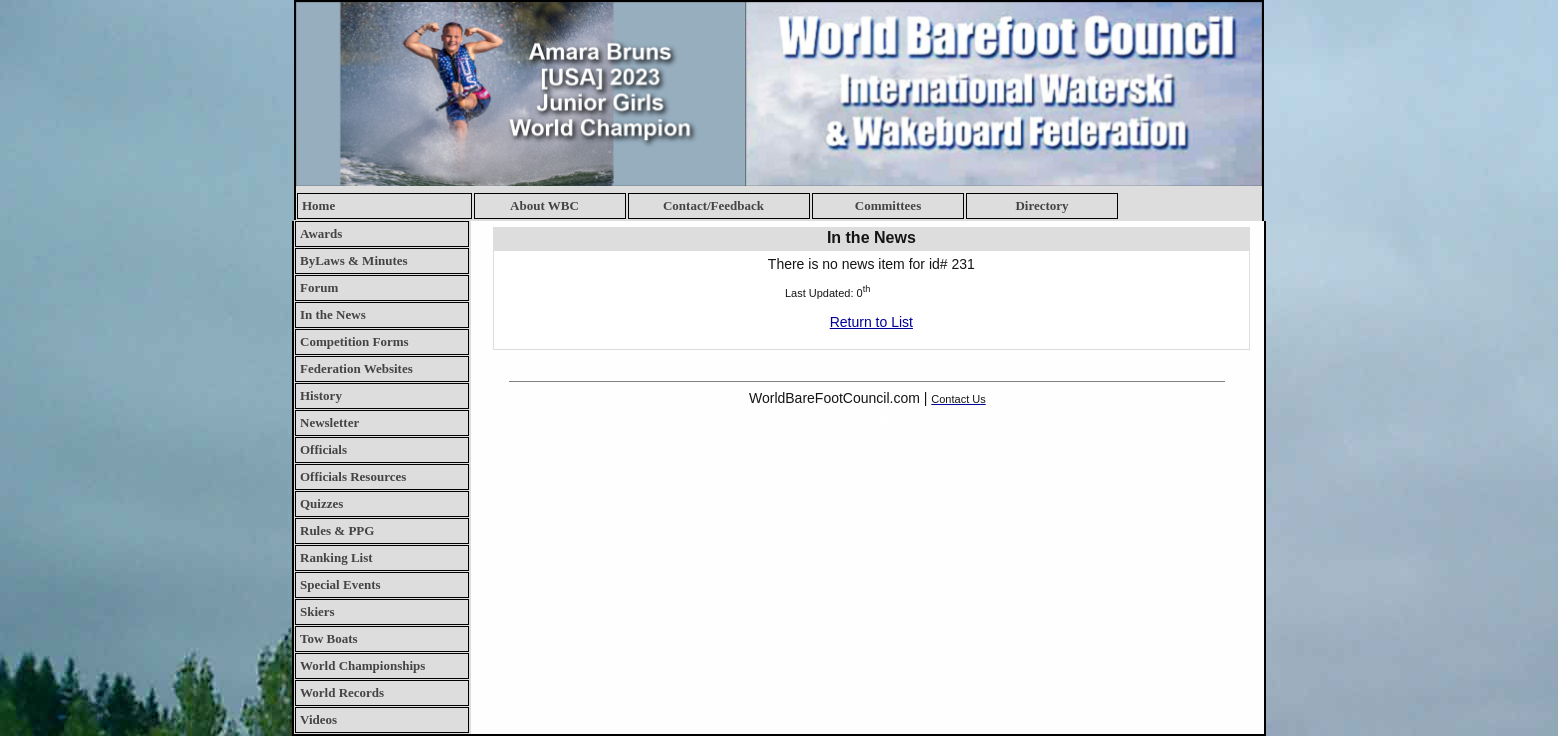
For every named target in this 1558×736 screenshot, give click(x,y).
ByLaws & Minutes (354, 260)
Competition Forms (354, 341)
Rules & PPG (337, 530)
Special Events (340, 584)
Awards (321, 233)
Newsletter (329, 422)
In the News (333, 314)
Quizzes (321, 503)
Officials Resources (353, 476)
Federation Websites (356, 368)
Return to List (871, 322)
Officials (323, 449)
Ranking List (336, 557)
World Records (342, 692)
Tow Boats (329, 638)
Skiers (317, 611)
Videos (318, 719)
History (321, 395)
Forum (319, 287)
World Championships (362, 665)
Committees (888, 205)
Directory (1041, 205)
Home (318, 205)
